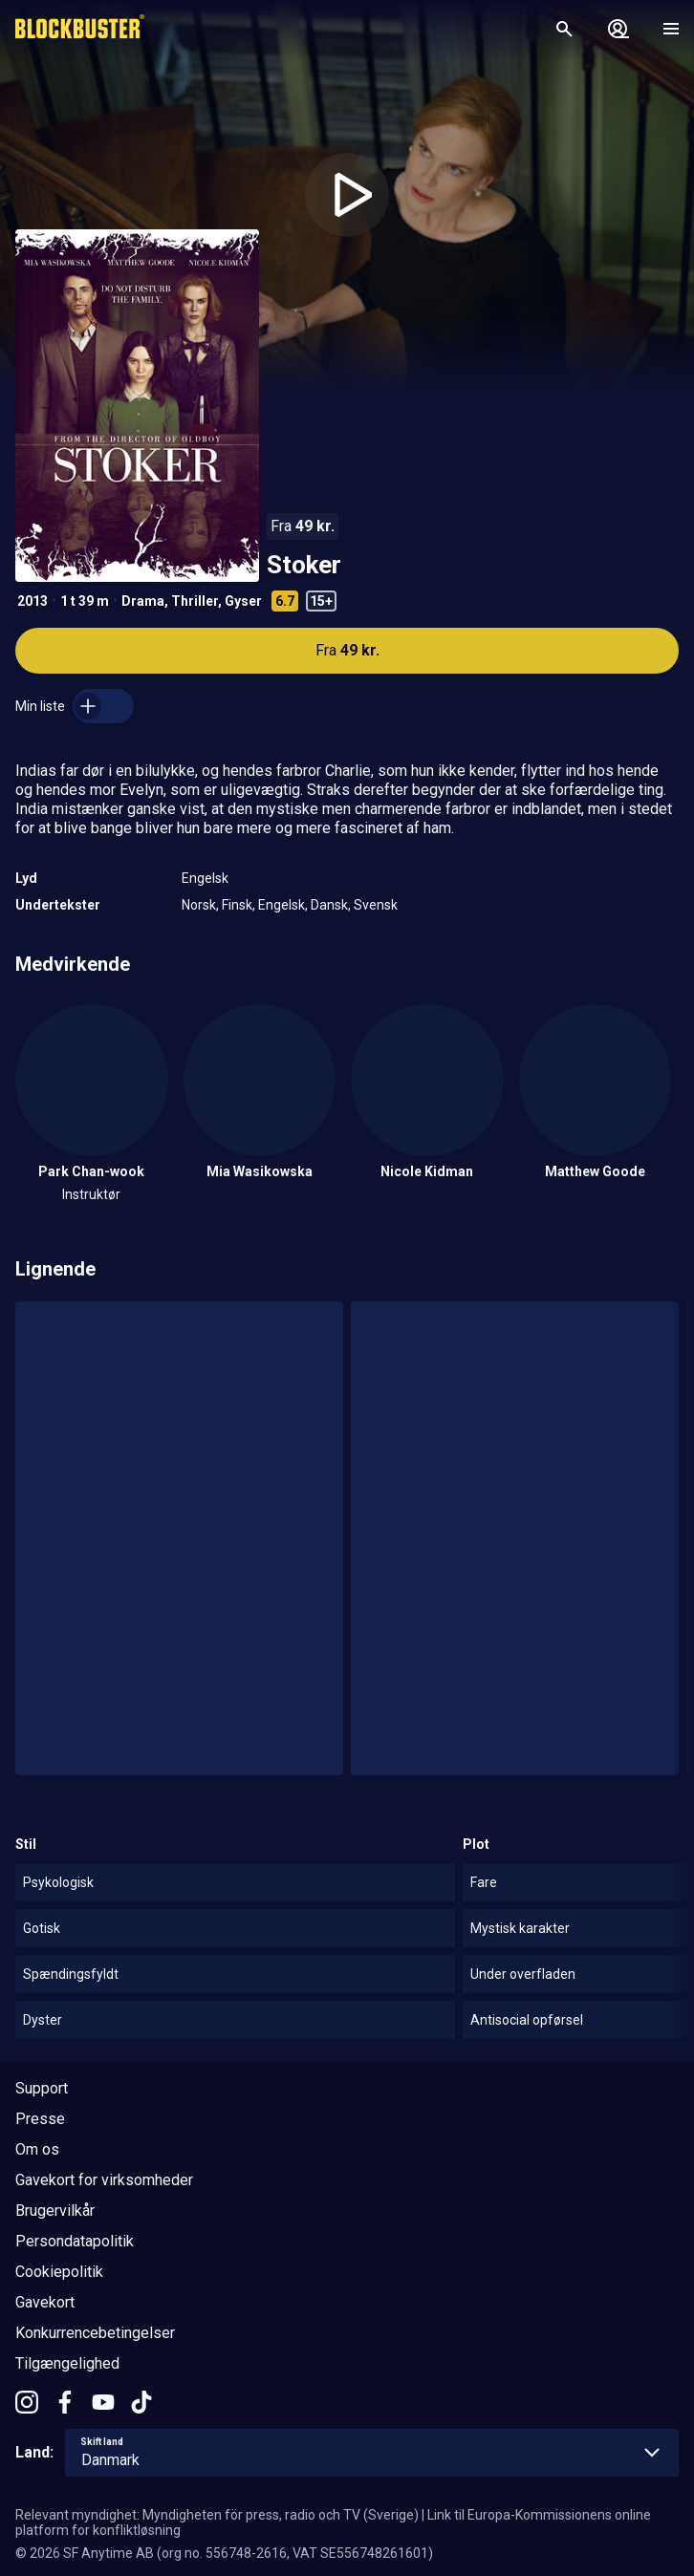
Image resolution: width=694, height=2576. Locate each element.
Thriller (194, 601)
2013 (32, 601)
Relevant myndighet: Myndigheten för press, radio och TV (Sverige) (217, 2514)
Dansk (329, 904)
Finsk (237, 904)
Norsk (199, 904)
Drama (142, 601)
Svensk (376, 904)
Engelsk (205, 878)
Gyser (243, 601)
